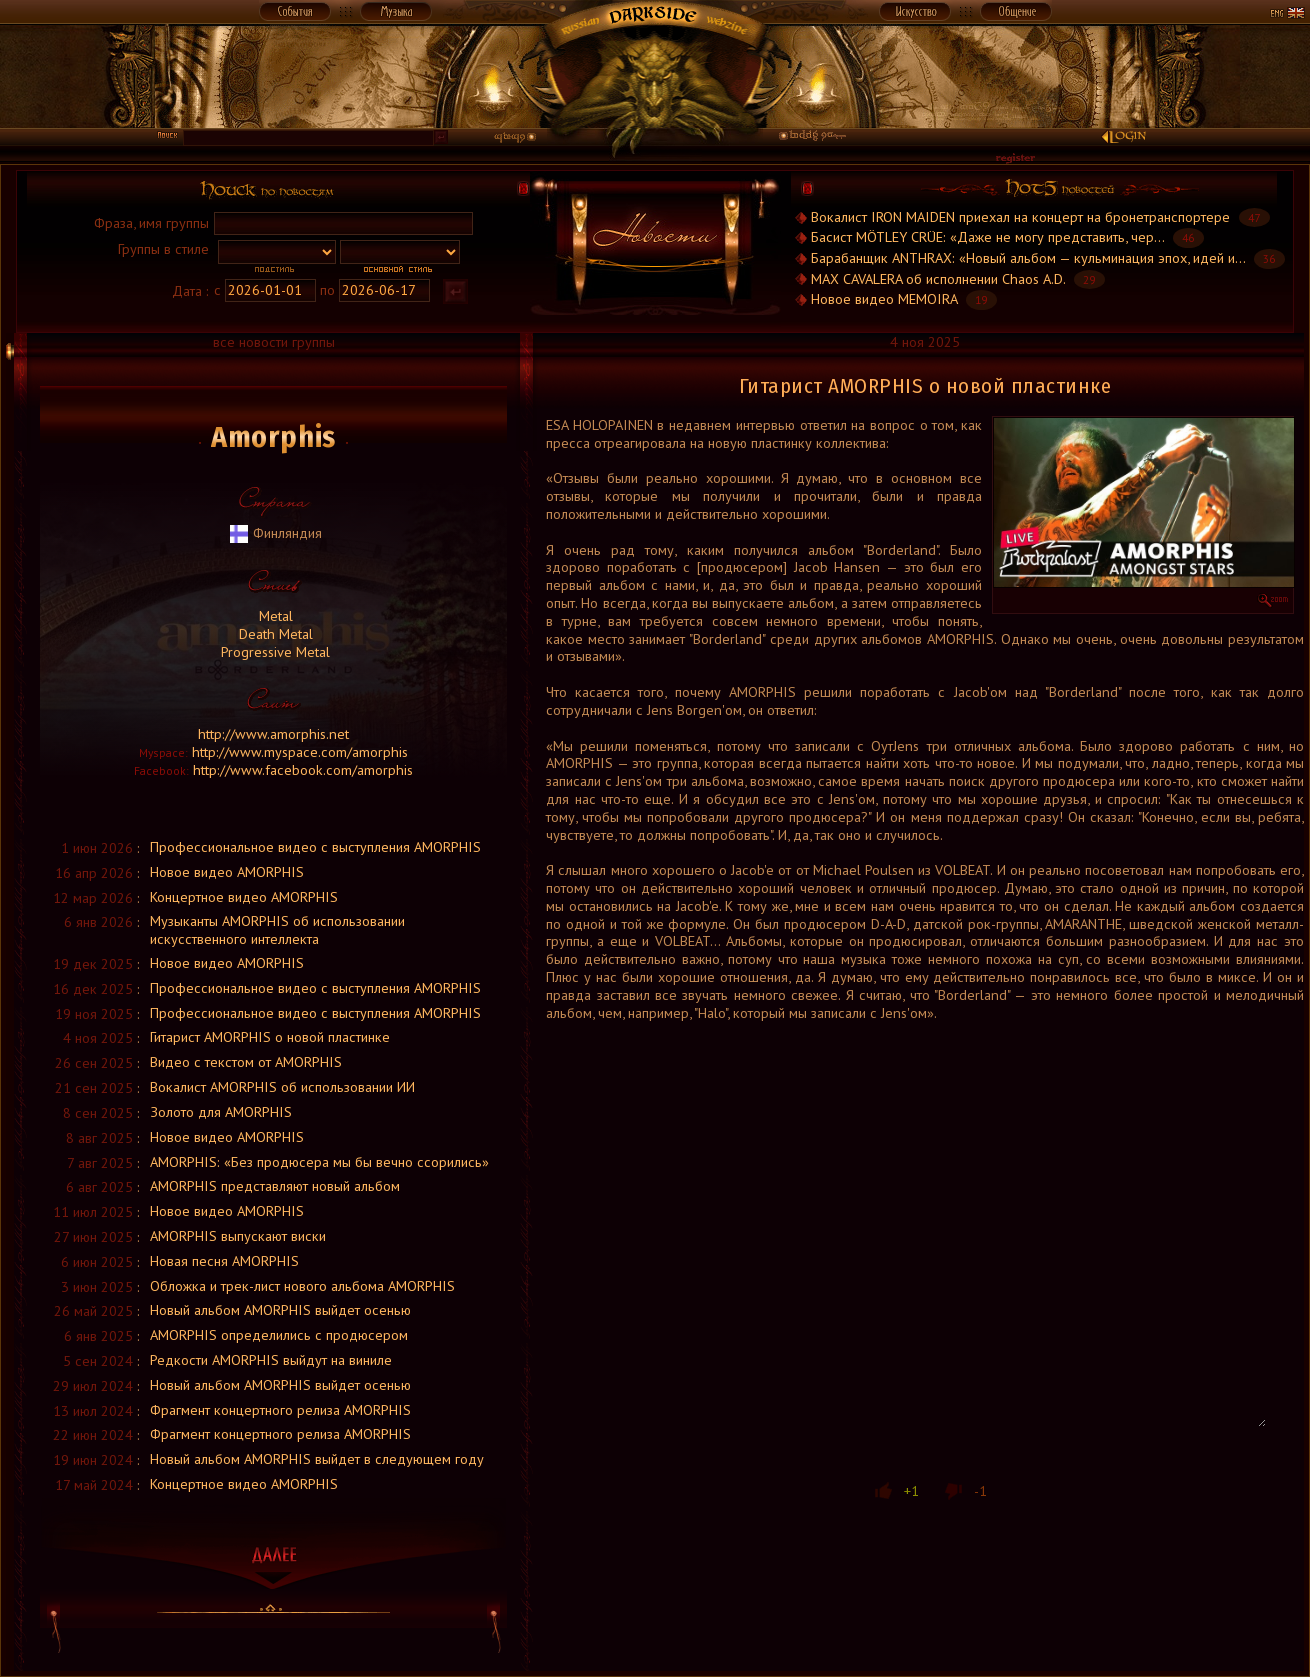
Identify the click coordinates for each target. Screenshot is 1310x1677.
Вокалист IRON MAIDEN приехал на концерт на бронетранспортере (1020, 216)
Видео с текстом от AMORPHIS (246, 1061)
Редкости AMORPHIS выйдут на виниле (271, 1359)
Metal (274, 615)
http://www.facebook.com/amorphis (303, 769)
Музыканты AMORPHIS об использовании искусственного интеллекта (277, 929)
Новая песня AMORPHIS (224, 1260)
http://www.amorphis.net (273, 733)
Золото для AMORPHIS (221, 1111)
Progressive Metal (273, 651)
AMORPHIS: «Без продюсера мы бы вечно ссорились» (319, 1161)
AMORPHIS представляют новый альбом (275, 1185)
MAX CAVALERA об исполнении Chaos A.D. (940, 278)
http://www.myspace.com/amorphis (300, 751)
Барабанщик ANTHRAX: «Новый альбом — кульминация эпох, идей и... (1028, 257)
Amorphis (273, 437)
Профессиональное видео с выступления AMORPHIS (315, 846)
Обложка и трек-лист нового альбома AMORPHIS (302, 1285)
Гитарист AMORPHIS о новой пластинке (270, 1036)
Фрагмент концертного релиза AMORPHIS (280, 1409)
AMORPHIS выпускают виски (238, 1235)
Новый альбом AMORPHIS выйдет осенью (280, 1309)
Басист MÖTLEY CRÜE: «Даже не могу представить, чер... (987, 236)
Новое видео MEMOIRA (884, 298)
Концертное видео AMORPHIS (244, 896)
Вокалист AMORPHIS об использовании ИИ (282, 1086)
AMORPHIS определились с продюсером (279, 1334)
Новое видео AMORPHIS (227, 871)
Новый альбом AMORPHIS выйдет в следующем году (317, 1458)
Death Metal (274, 633)
